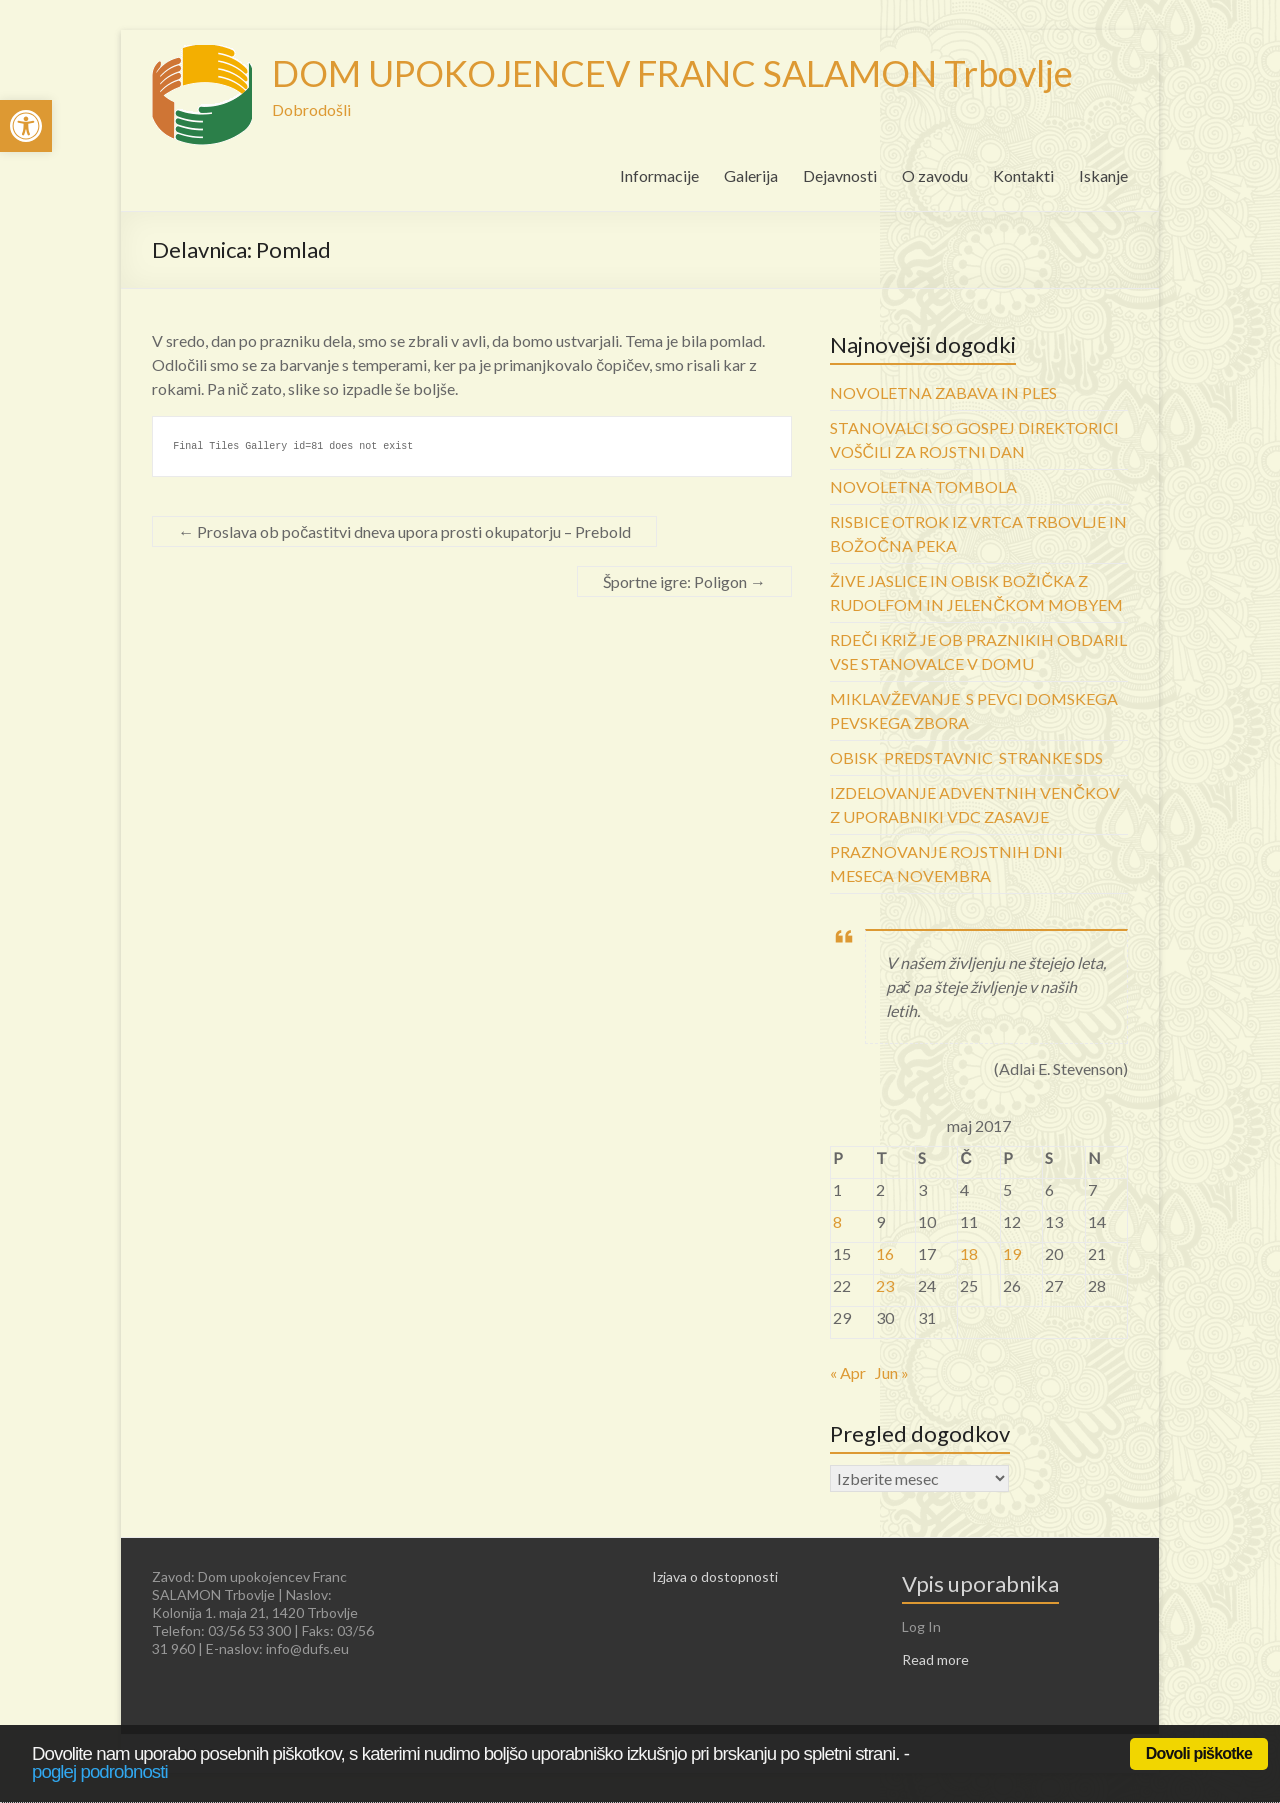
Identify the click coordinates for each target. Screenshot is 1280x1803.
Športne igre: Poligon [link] (684, 581)
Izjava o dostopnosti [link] (715, 1576)
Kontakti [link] (1023, 175)
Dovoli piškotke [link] (1199, 1753)
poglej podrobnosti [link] (100, 1771)
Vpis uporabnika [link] (980, 1583)
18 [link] (969, 1253)
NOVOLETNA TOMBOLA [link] (923, 486)
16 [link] (885, 1253)
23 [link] (885, 1285)
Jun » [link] (892, 1372)
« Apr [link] (848, 1372)
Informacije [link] (659, 175)
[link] (26, 126)
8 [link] (837, 1221)
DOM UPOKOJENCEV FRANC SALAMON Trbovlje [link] (672, 73)
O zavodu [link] (935, 175)
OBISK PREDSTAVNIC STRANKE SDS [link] (966, 757)
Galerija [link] (751, 175)
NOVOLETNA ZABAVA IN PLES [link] (943, 392)
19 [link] (1012, 1253)
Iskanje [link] (1103, 175)
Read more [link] (935, 1659)
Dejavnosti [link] (840, 175)
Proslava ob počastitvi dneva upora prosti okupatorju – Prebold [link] (404, 531)
